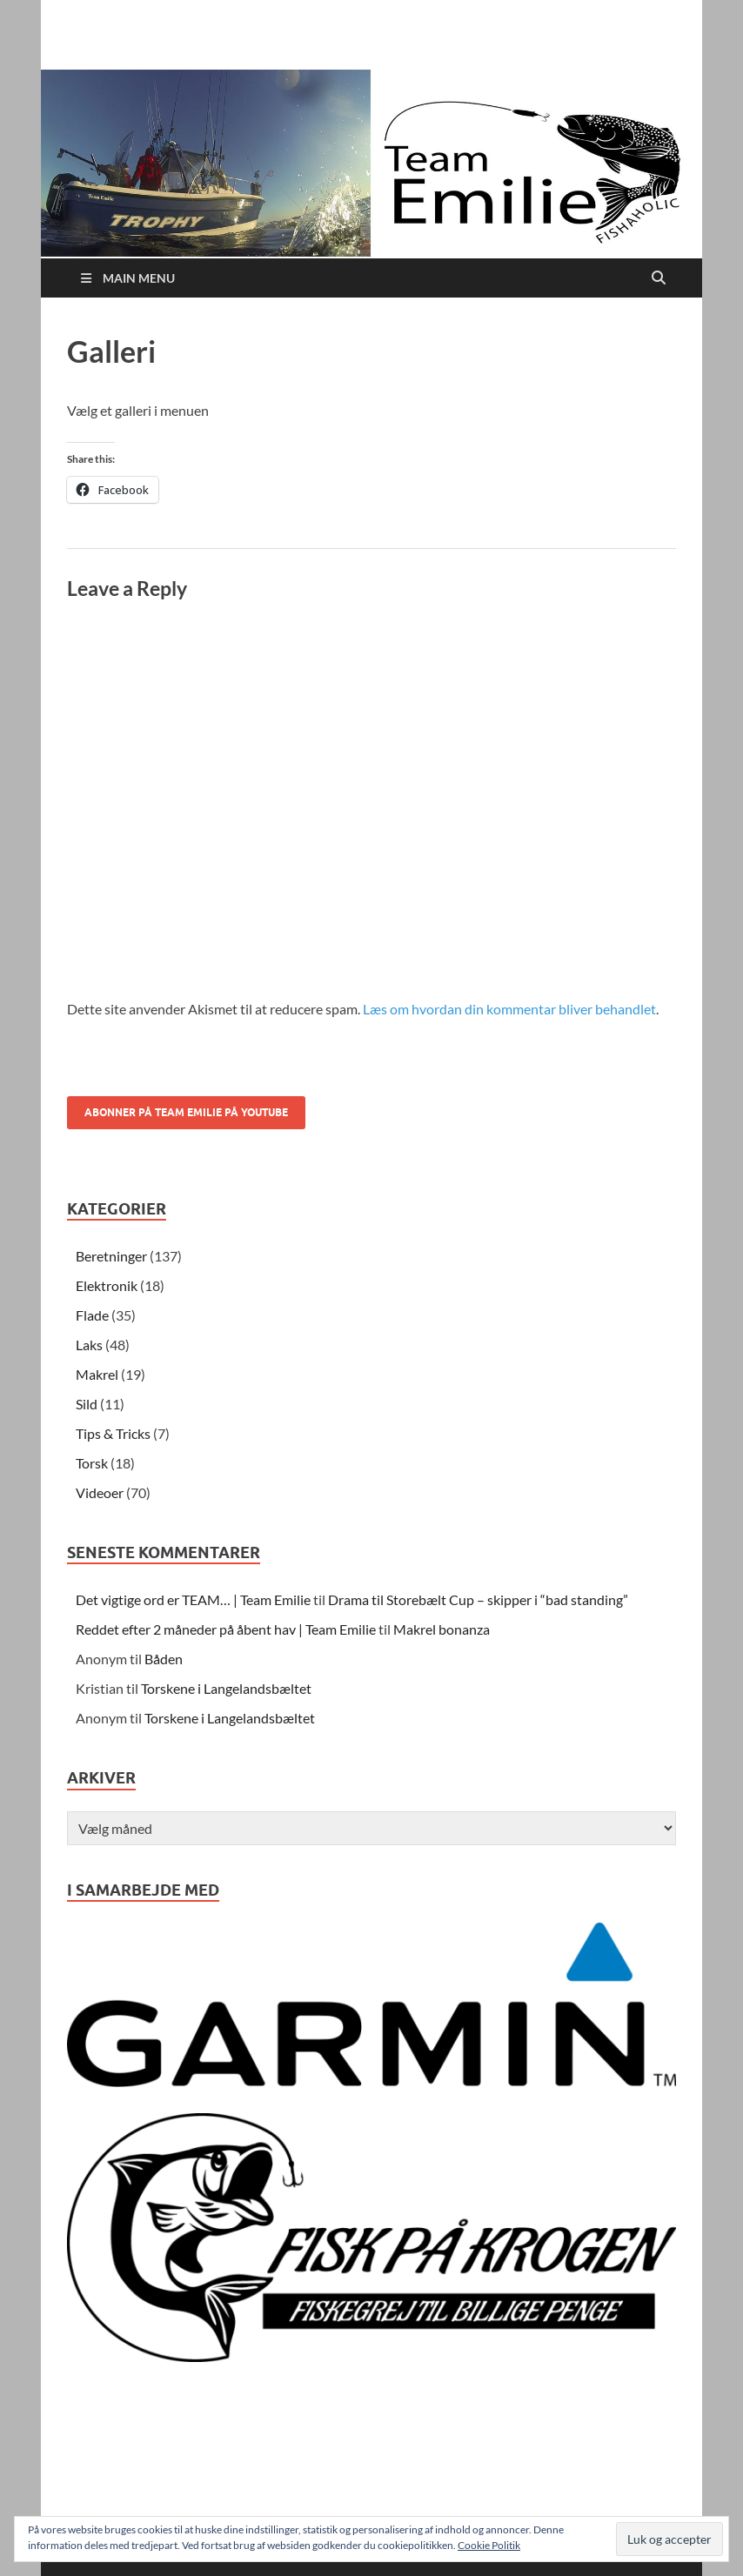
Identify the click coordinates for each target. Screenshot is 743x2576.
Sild (86, 1403)
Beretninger (111, 1256)
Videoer (100, 1492)
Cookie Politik (489, 2545)
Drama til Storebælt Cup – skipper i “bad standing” (478, 1599)
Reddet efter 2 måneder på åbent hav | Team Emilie (226, 1629)
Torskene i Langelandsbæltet (226, 1688)
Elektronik (106, 1285)
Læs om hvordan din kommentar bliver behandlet (509, 1008)
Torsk (92, 1463)
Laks (89, 1344)
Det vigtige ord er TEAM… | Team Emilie (193, 1599)
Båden (163, 1658)
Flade (92, 1315)
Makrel (97, 1374)
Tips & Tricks (113, 1433)
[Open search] (659, 278)
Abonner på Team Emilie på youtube (186, 1112)
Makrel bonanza (441, 1629)
